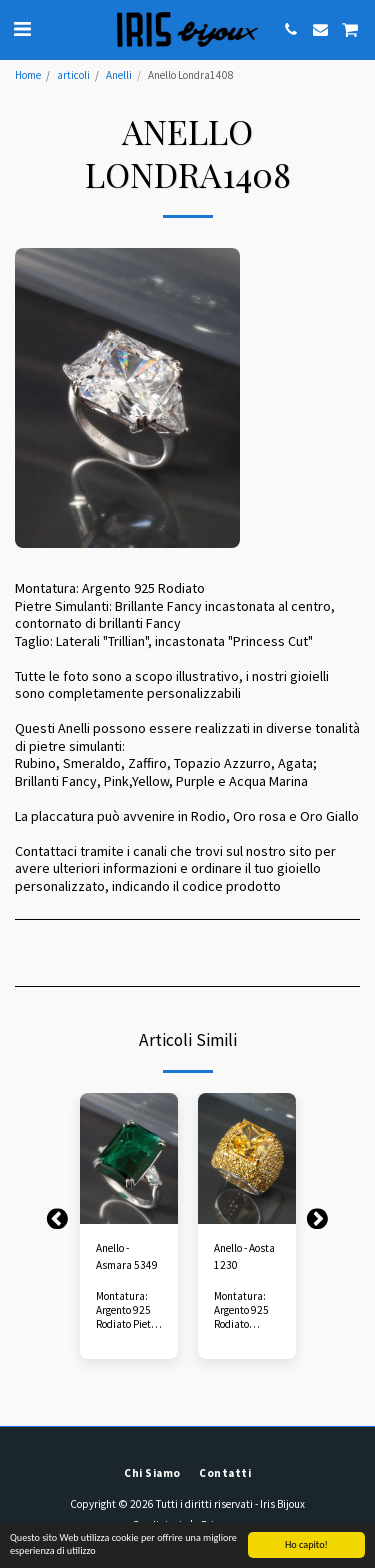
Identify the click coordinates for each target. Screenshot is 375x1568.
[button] (22, 28)
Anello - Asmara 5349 (127, 1256)
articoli (73, 75)
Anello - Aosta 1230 (244, 1256)
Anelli (119, 75)
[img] (129, 1158)
